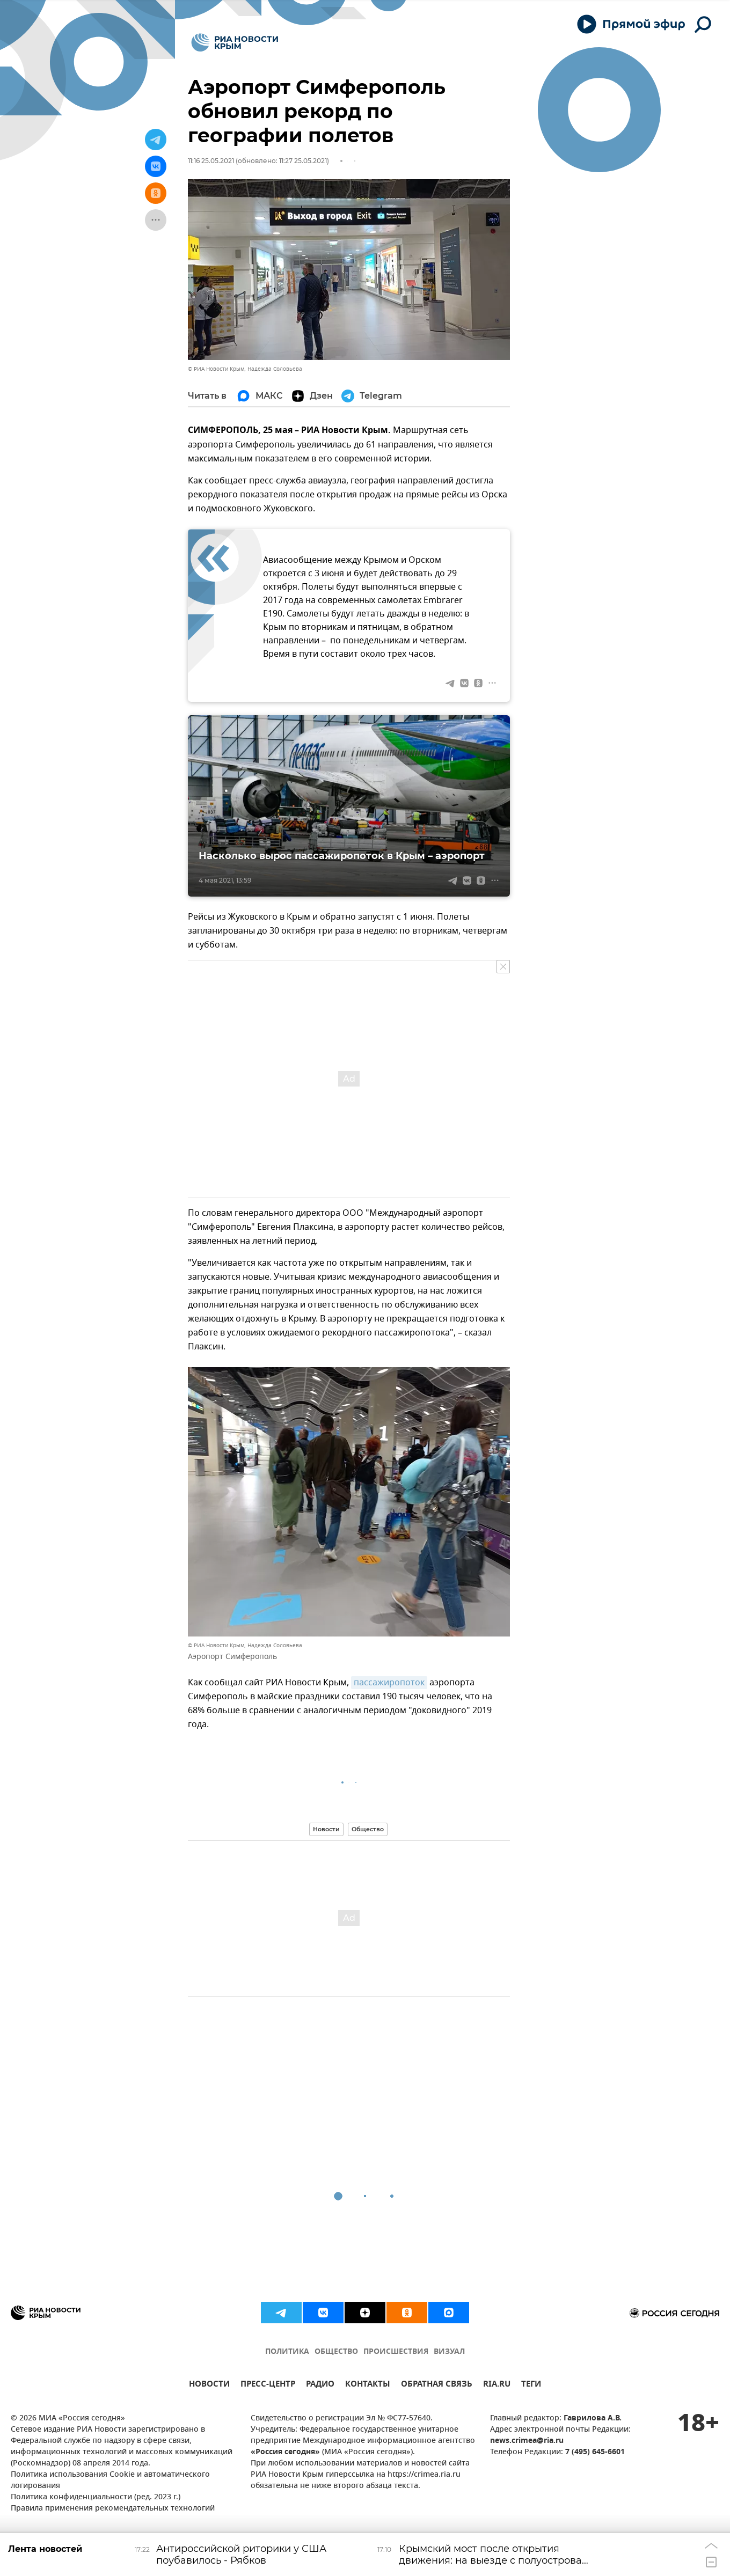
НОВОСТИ (209, 2385)
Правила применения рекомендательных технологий (113, 2508)
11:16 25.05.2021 (211, 161)
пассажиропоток (389, 1682)
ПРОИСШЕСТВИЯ (395, 2352)
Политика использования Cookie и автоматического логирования (110, 2480)
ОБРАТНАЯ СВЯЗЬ (436, 2385)
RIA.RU (496, 2385)
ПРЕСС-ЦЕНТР (267, 2385)
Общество (368, 1829)
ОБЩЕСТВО (336, 2352)
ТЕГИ (531, 2385)
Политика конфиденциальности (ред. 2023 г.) (95, 2497)
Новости (326, 1829)
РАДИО (320, 2385)
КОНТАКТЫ (367, 2385)
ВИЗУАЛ (449, 2352)
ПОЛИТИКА (287, 2352)
